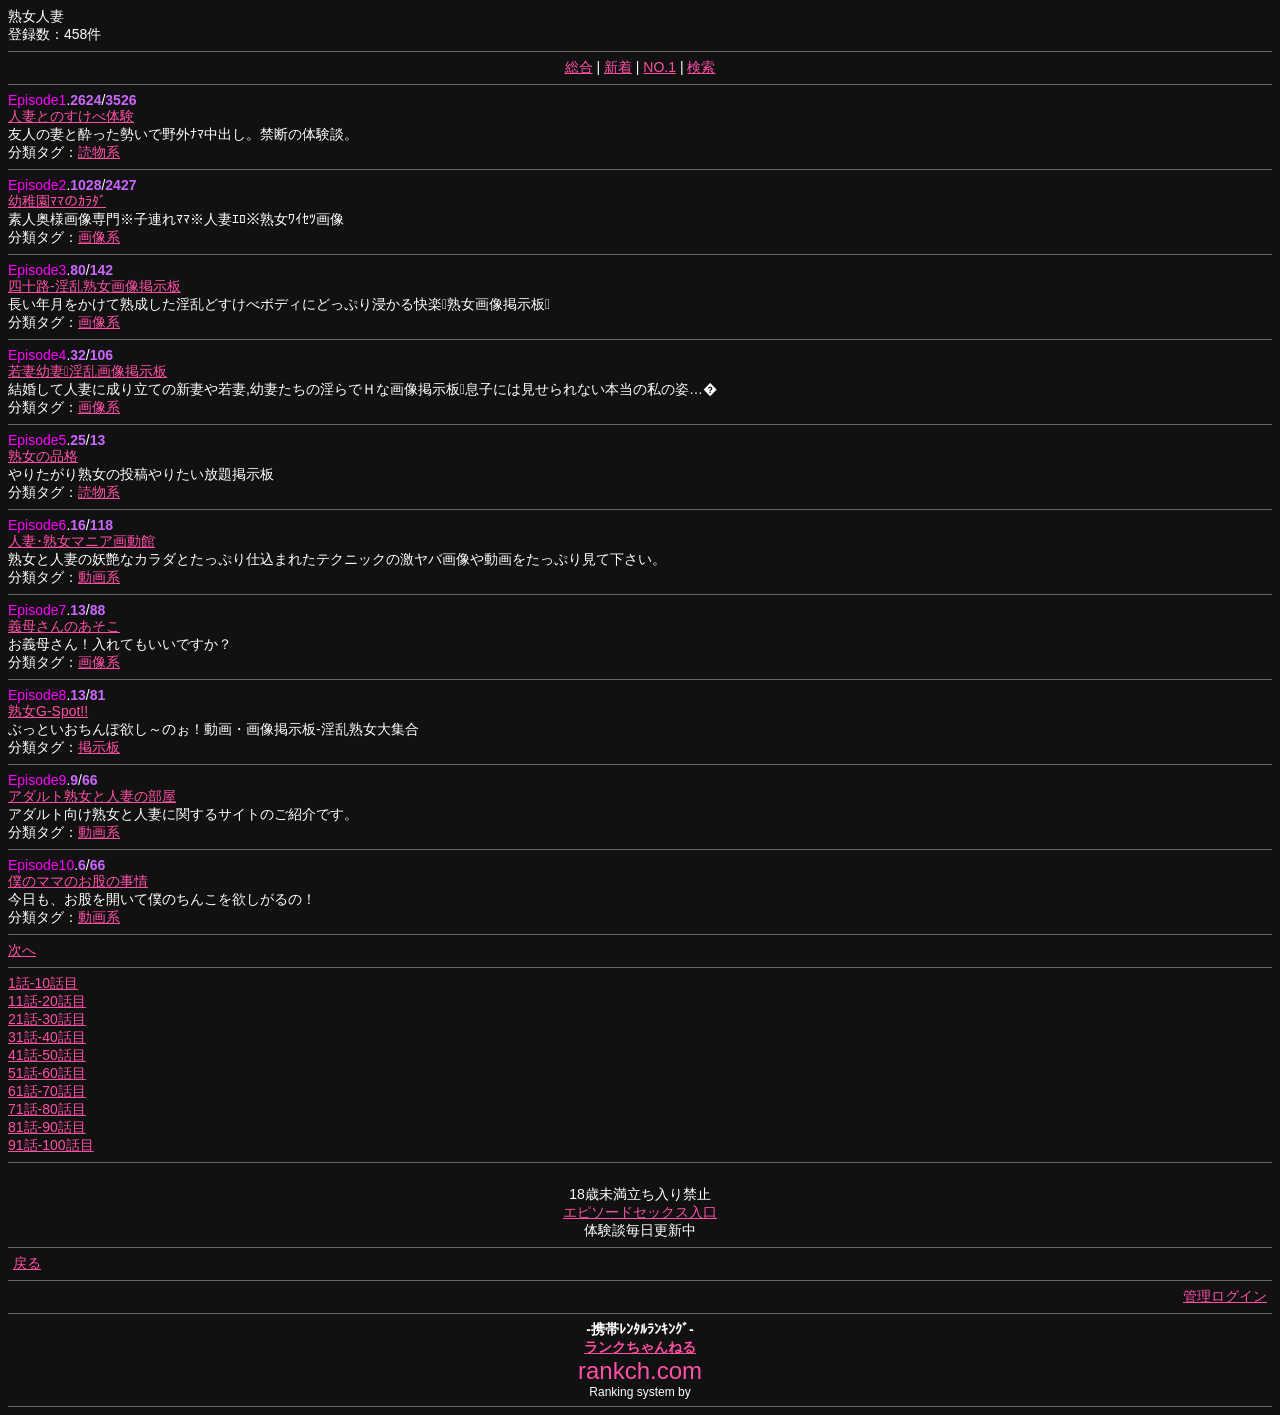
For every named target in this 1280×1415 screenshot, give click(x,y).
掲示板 (99, 747)
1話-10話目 (43, 983)
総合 (579, 67)
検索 (701, 67)
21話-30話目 (47, 1019)
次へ (22, 950)
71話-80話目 (47, 1109)
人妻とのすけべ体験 (71, 116)
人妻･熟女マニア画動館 (81, 541)
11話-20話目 (47, 1001)
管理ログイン (1225, 1296)
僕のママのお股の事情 (78, 881)
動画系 (99, 577)
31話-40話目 (47, 1037)
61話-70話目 (47, 1091)
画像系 (99, 237)
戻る (27, 1263)
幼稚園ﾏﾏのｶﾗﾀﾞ (57, 201)
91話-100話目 (51, 1145)
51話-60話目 (47, 1073)
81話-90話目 (47, 1127)
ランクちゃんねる (640, 1347)
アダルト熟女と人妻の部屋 (92, 796)
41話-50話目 (47, 1055)
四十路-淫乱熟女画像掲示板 (94, 286)
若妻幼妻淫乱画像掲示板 (87, 371)
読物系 (99, 152)
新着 (618, 67)
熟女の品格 (43, 456)
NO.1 (659, 67)
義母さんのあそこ (64, 626)
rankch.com (640, 1370)
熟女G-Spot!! (48, 711)
